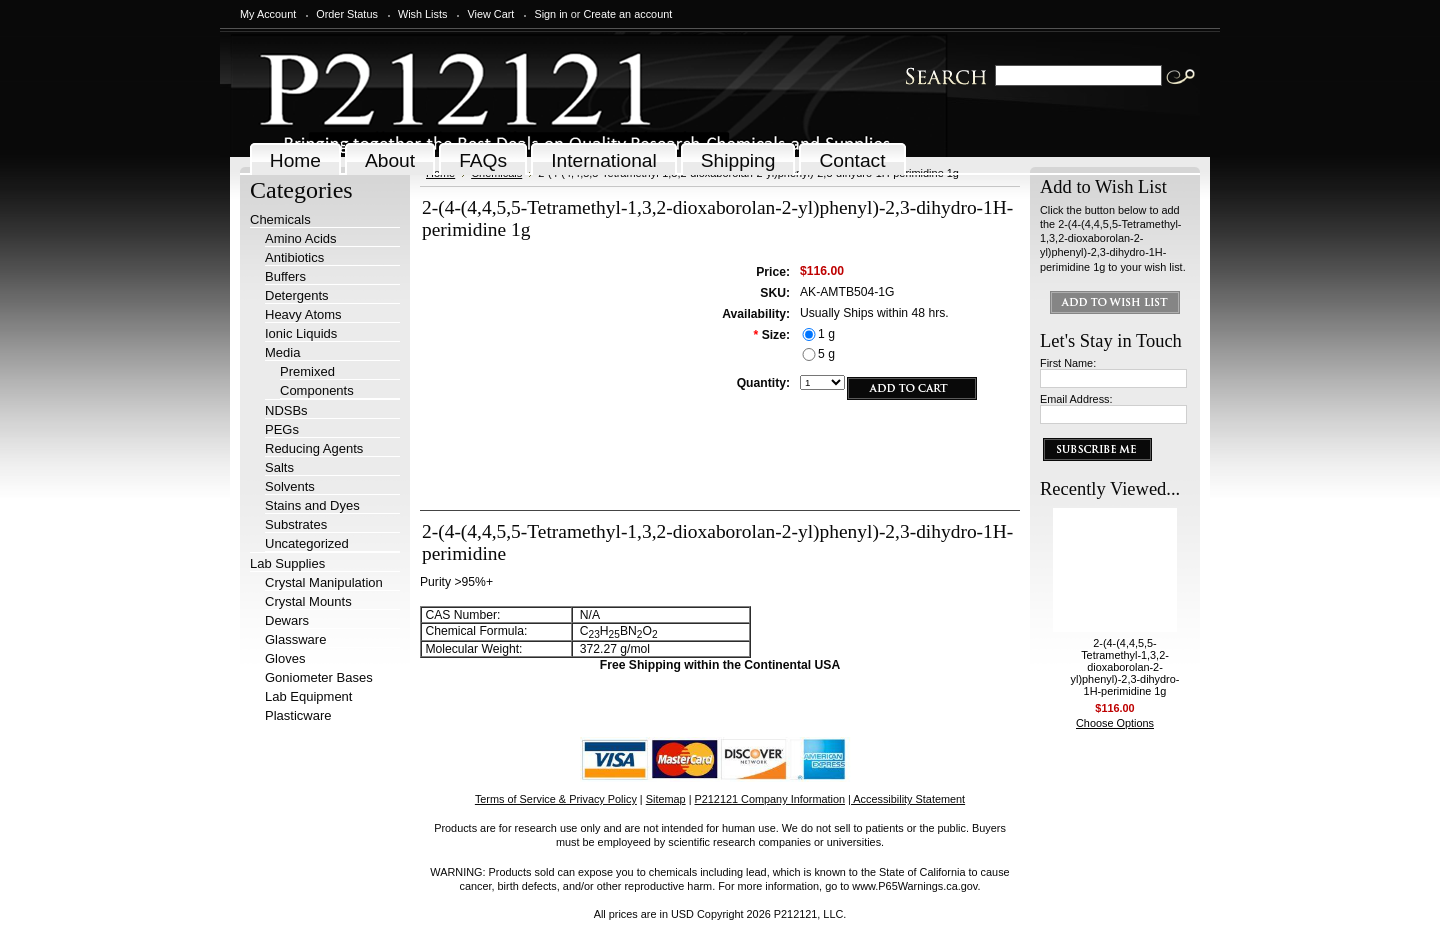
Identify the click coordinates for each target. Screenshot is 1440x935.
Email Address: (1076, 399)
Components (317, 390)
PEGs (282, 429)
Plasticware (298, 715)
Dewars (287, 620)
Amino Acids (301, 238)
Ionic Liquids (301, 333)
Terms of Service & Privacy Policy (556, 799)
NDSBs (286, 410)
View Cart (490, 14)
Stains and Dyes (312, 505)
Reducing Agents (314, 448)
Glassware (295, 639)
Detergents (297, 295)
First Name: (1068, 363)
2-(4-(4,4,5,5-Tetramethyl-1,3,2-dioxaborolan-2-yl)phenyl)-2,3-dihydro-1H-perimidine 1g (1125, 667)
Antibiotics (294, 257)
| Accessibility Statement (906, 799)
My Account (268, 14)
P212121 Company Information (770, 799)
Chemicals (280, 219)
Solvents (290, 486)
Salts (279, 467)
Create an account (627, 14)
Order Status (347, 14)
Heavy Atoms (303, 314)
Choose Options (1115, 723)
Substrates (296, 524)
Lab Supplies (287, 563)
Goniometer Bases (319, 677)
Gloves (285, 658)
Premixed (307, 371)
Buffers (285, 276)
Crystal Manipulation (324, 582)
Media (282, 352)
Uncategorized (307, 543)
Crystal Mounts (308, 601)
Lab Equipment (308, 696)
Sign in (550, 14)
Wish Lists (423, 14)
